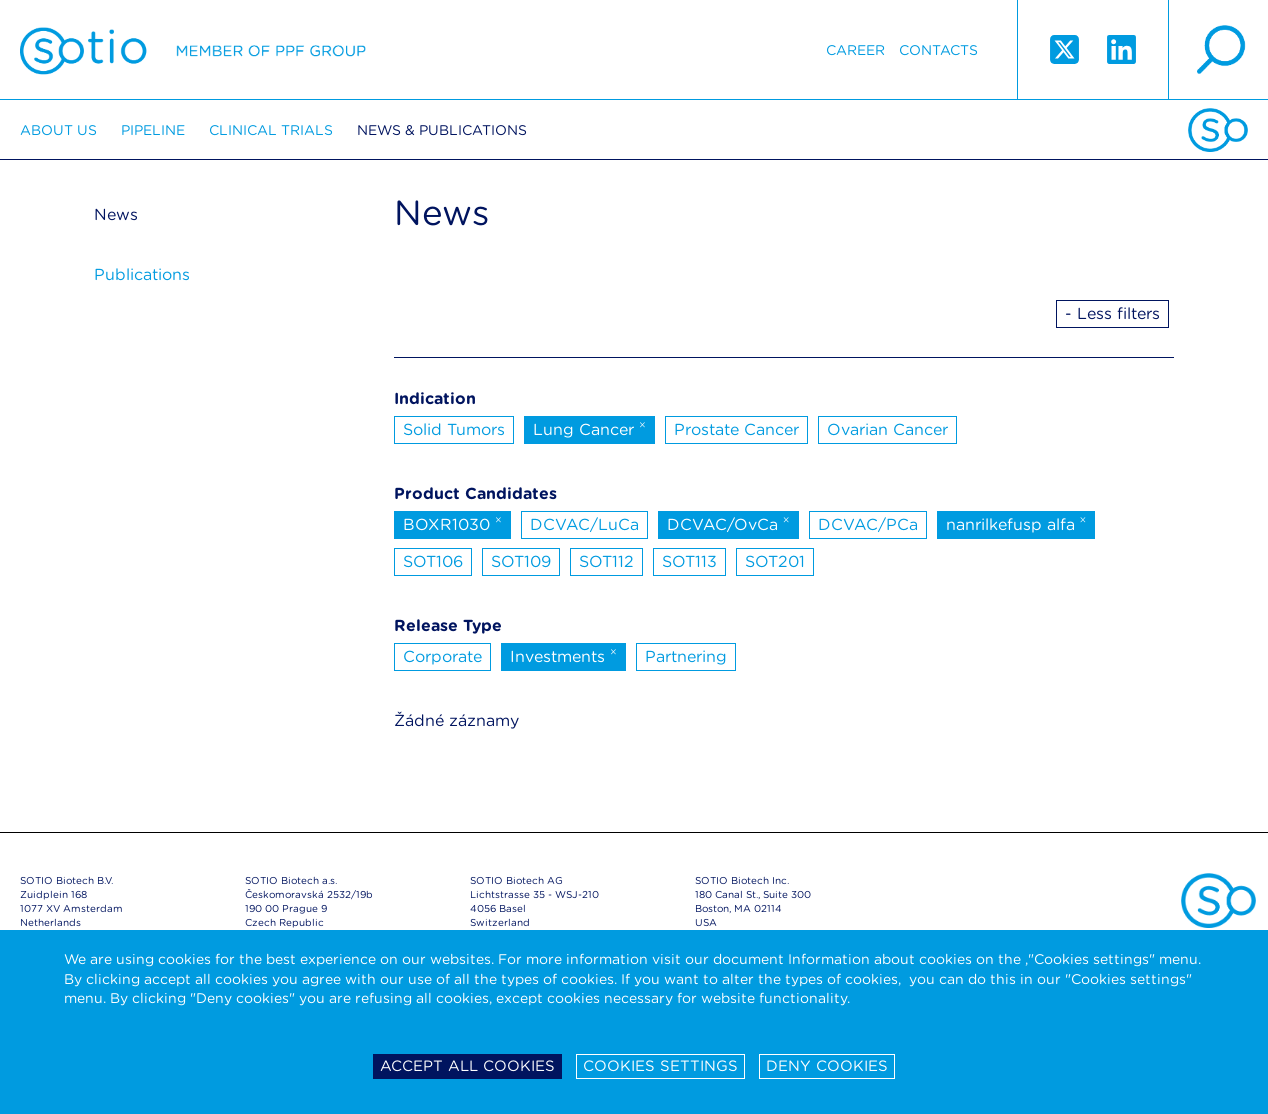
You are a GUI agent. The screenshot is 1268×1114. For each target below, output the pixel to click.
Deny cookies (827, 1066)
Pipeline (153, 130)
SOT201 (775, 561)
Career (855, 50)
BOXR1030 (452, 523)
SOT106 (433, 561)
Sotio (193, 50)
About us (58, 130)
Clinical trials (271, 130)
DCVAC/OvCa (728, 523)
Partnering (686, 656)
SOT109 (521, 561)
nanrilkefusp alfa (1016, 523)
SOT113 (689, 561)
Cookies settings (660, 1066)
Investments (563, 655)
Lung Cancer (589, 428)
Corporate (442, 656)
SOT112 (606, 561)
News (116, 214)
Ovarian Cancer (887, 429)
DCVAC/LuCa (584, 524)
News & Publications (442, 130)
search (1218, 50)
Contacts (938, 50)
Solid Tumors (454, 429)
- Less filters (1112, 313)
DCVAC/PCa (868, 524)
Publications (142, 274)
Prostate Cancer (736, 429)
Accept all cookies (467, 1066)
